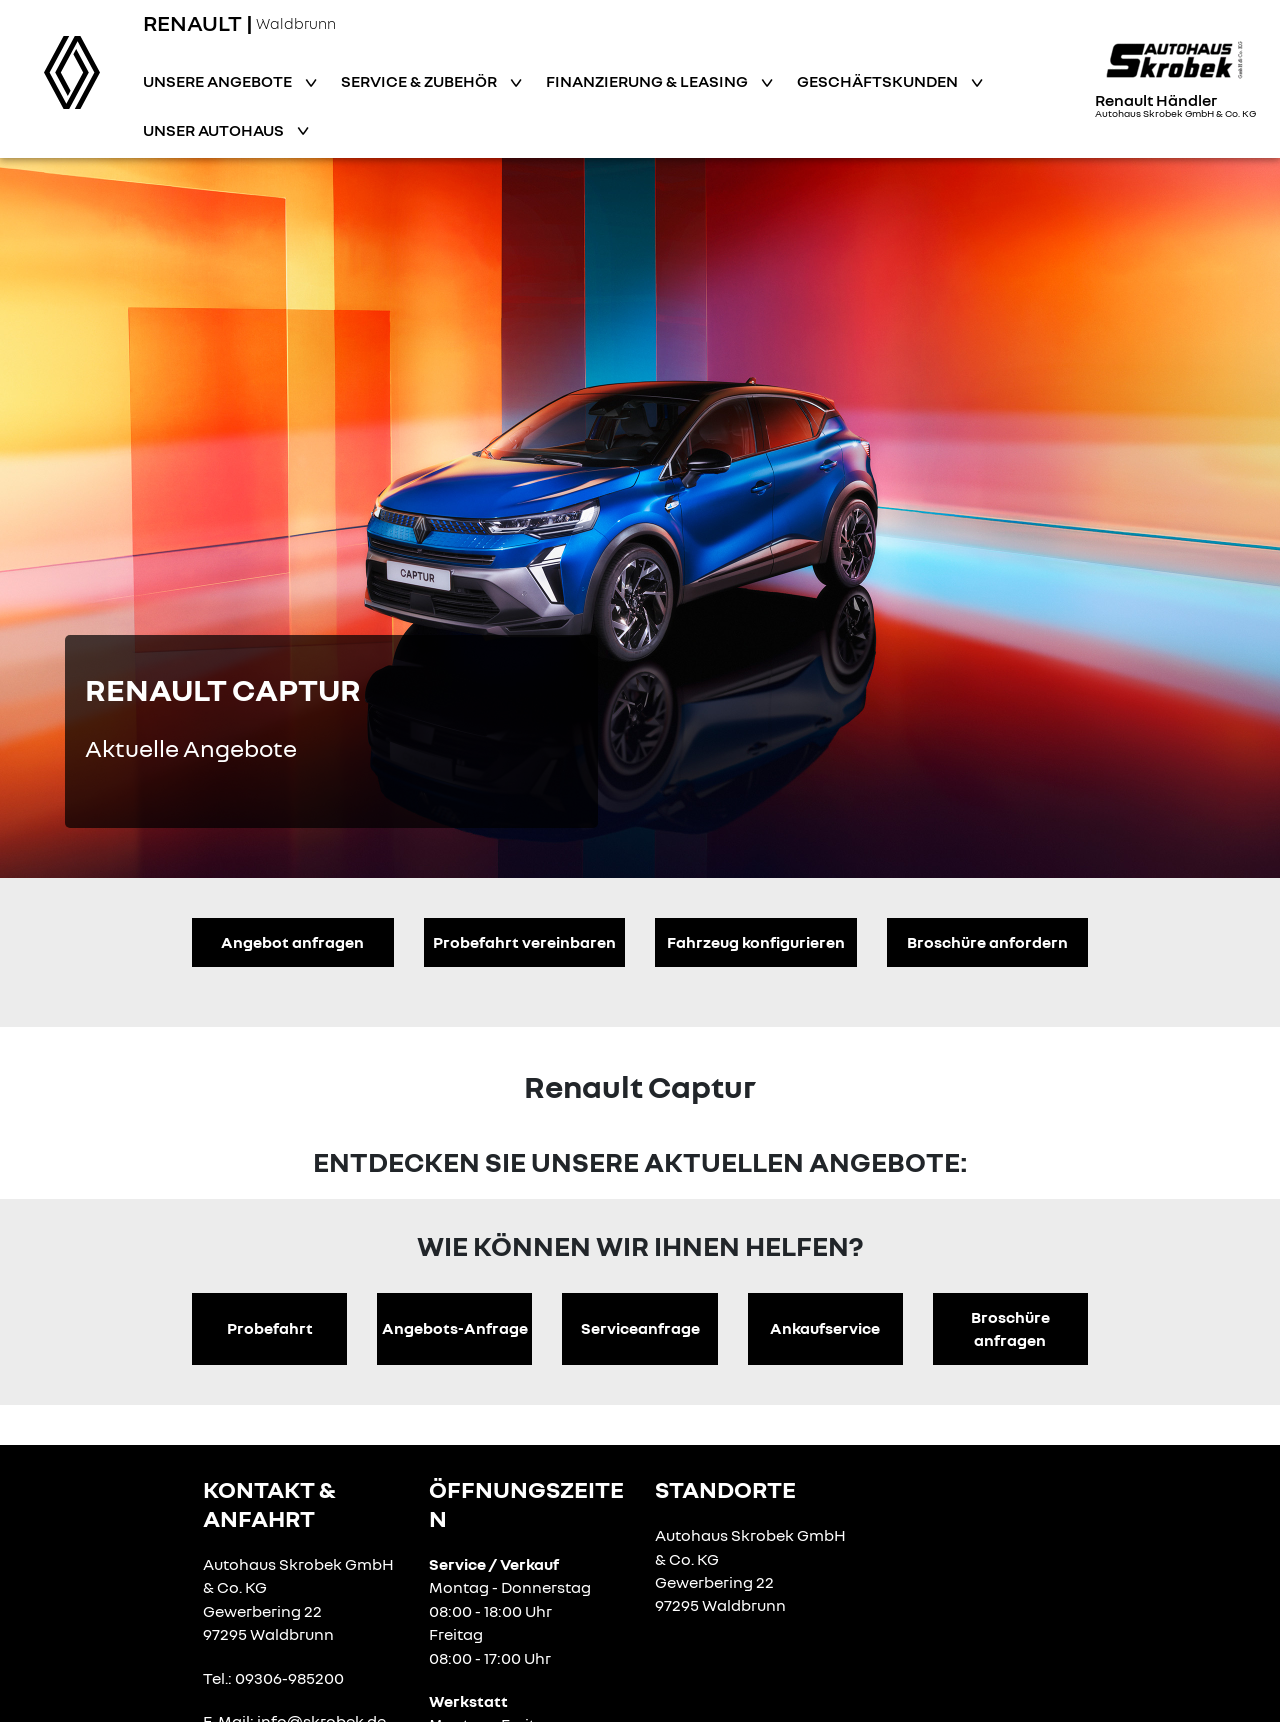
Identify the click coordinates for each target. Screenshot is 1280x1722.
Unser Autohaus (215, 130)
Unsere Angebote (219, 81)
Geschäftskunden (879, 81)
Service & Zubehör (420, 81)
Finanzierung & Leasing (648, 81)
